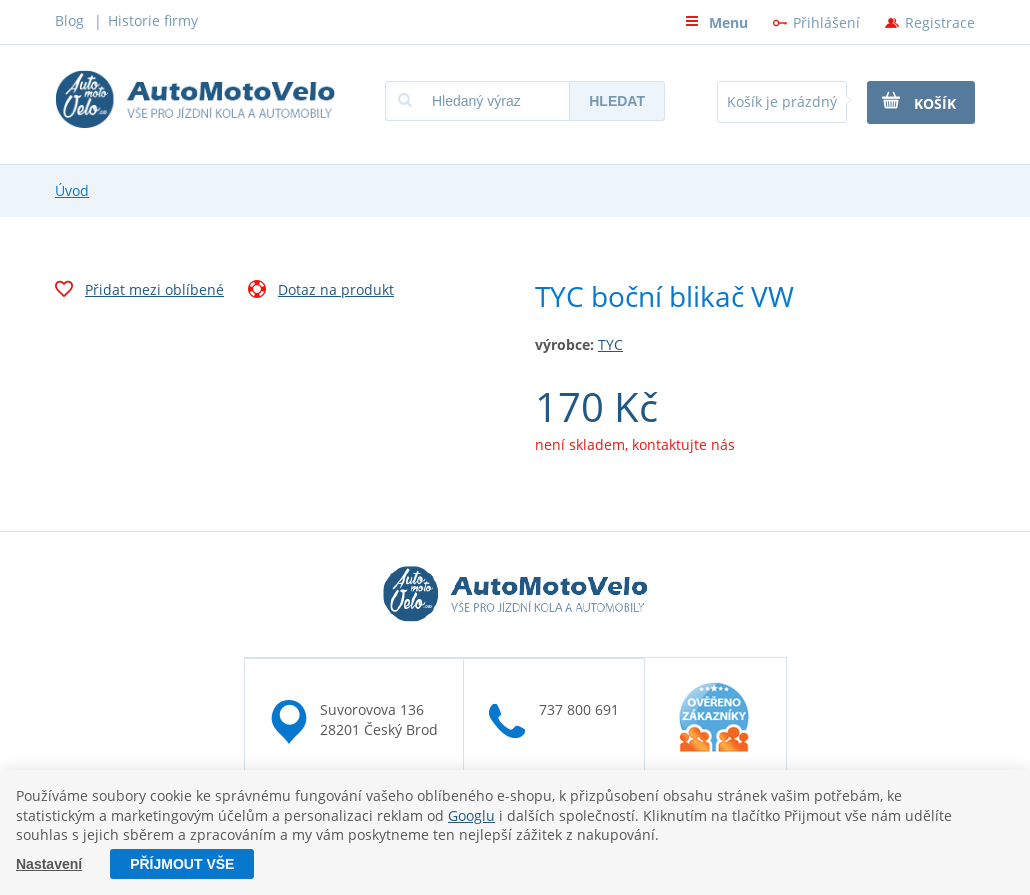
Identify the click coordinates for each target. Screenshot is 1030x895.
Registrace (940, 22)
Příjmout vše (182, 864)
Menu (716, 22)
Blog (69, 20)
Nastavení (49, 864)
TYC (610, 344)
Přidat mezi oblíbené (139, 292)
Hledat (617, 101)
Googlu (471, 815)
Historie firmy (153, 20)
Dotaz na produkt (321, 292)
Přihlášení (826, 22)
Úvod (72, 190)
